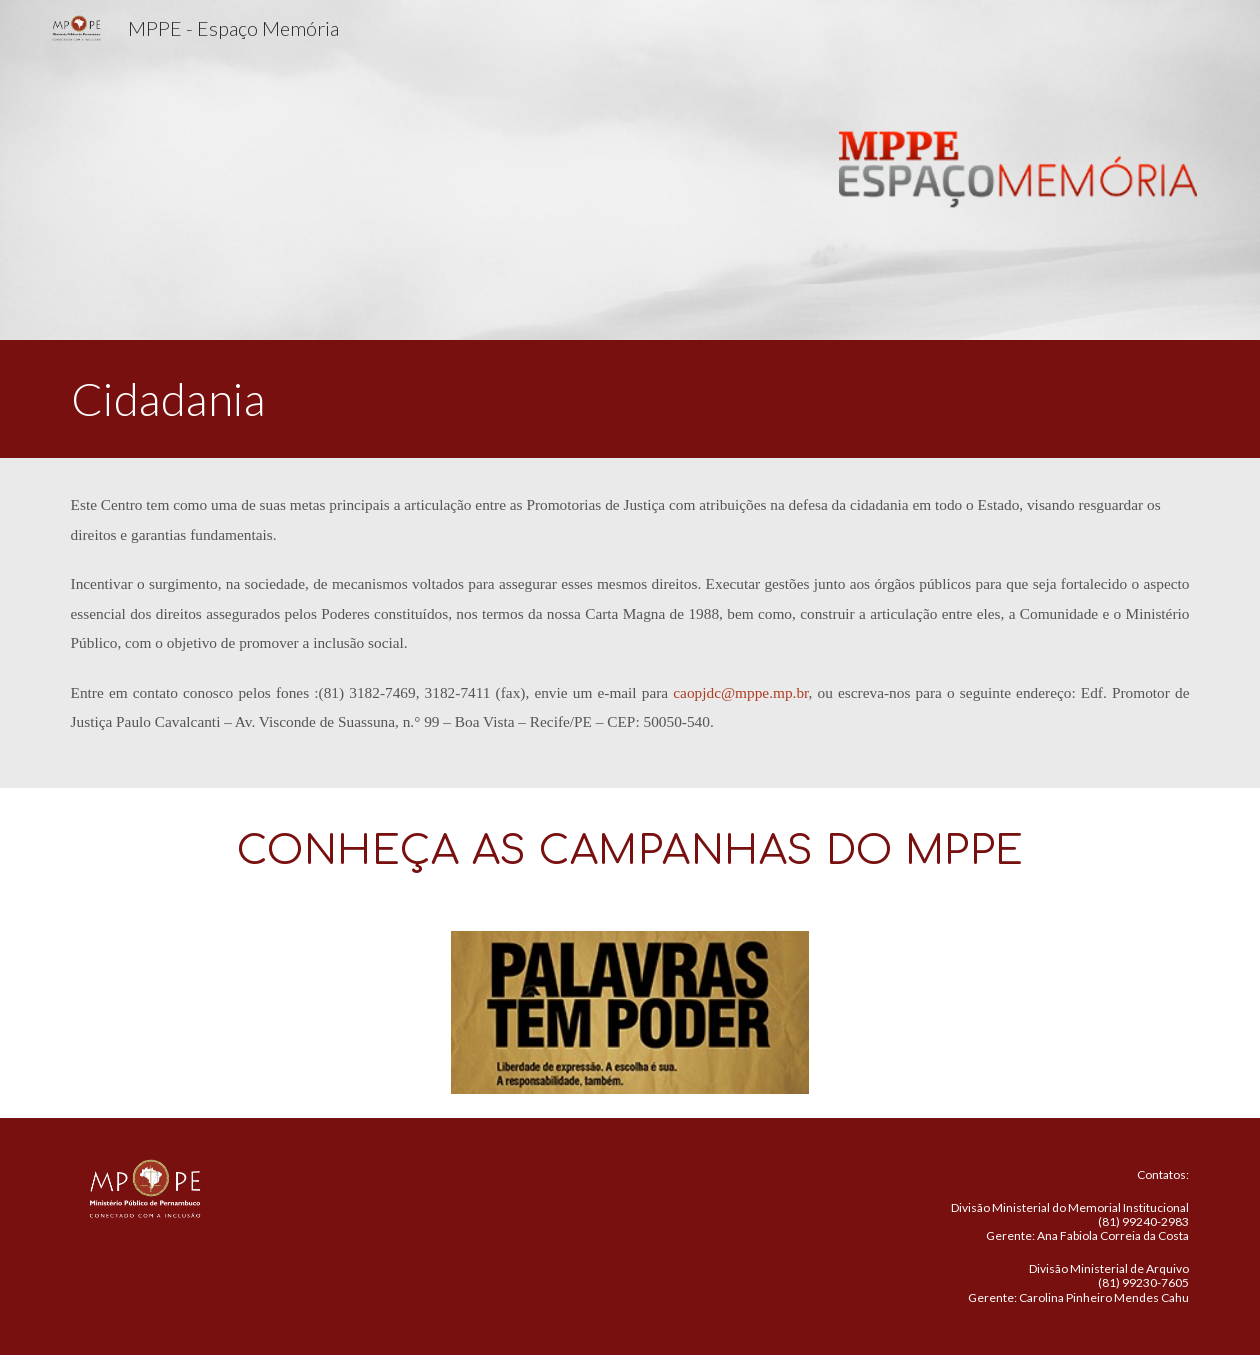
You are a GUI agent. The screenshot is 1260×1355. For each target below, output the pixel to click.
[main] (630, 399)
